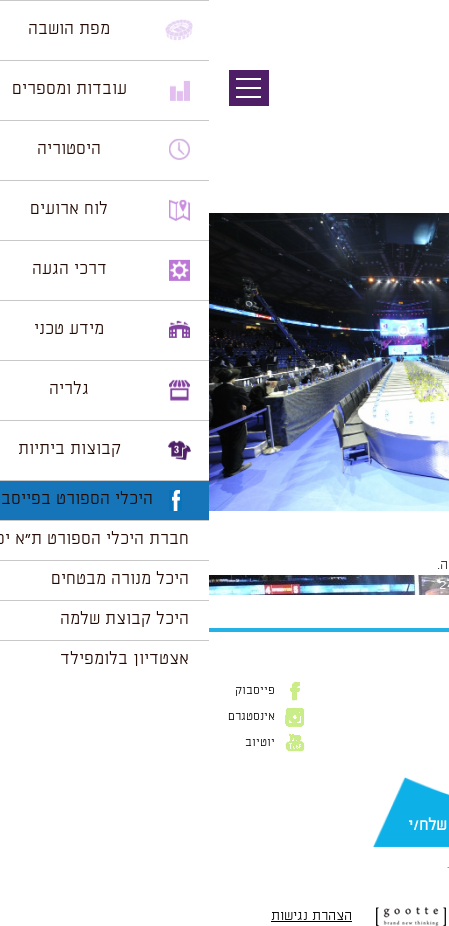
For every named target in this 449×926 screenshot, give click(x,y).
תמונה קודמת (411, 105)
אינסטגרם (42, 717)
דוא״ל (419, 793)
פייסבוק (46, 691)
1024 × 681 (319, 521)
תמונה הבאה (414, 125)
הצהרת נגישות (102, 916)
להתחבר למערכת (383, 565)
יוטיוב (51, 743)
